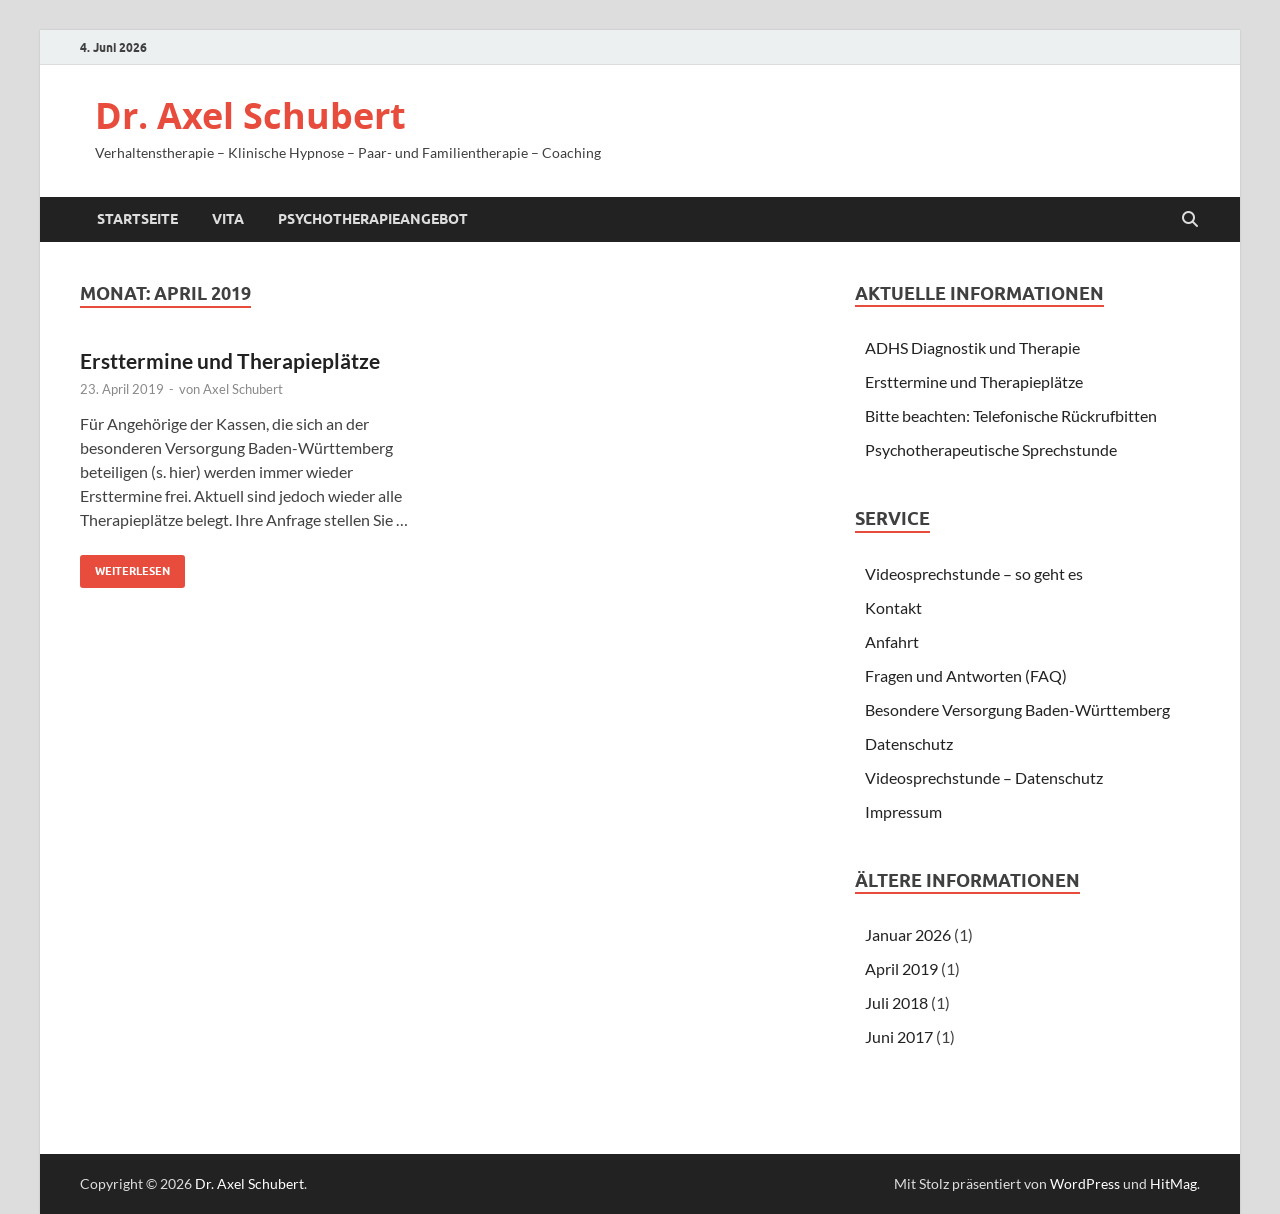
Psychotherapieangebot (373, 219)
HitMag (1173, 1183)
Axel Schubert (243, 389)
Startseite (137, 219)
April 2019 (901, 968)
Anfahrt (892, 641)
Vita (228, 219)
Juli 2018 (896, 1002)
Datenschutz (909, 743)
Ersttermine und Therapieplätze (230, 360)
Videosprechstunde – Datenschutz (984, 777)
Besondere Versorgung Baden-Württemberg (1017, 709)
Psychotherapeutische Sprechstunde (991, 449)
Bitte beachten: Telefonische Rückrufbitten (1011, 415)
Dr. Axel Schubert (250, 115)
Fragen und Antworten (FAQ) (966, 675)
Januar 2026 (908, 934)
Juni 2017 (899, 1036)
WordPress (1085, 1183)
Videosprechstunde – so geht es (974, 573)
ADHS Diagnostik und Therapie (972, 347)
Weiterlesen (125, 566)
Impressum (903, 811)
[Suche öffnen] (1190, 220)
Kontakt (893, 607)
